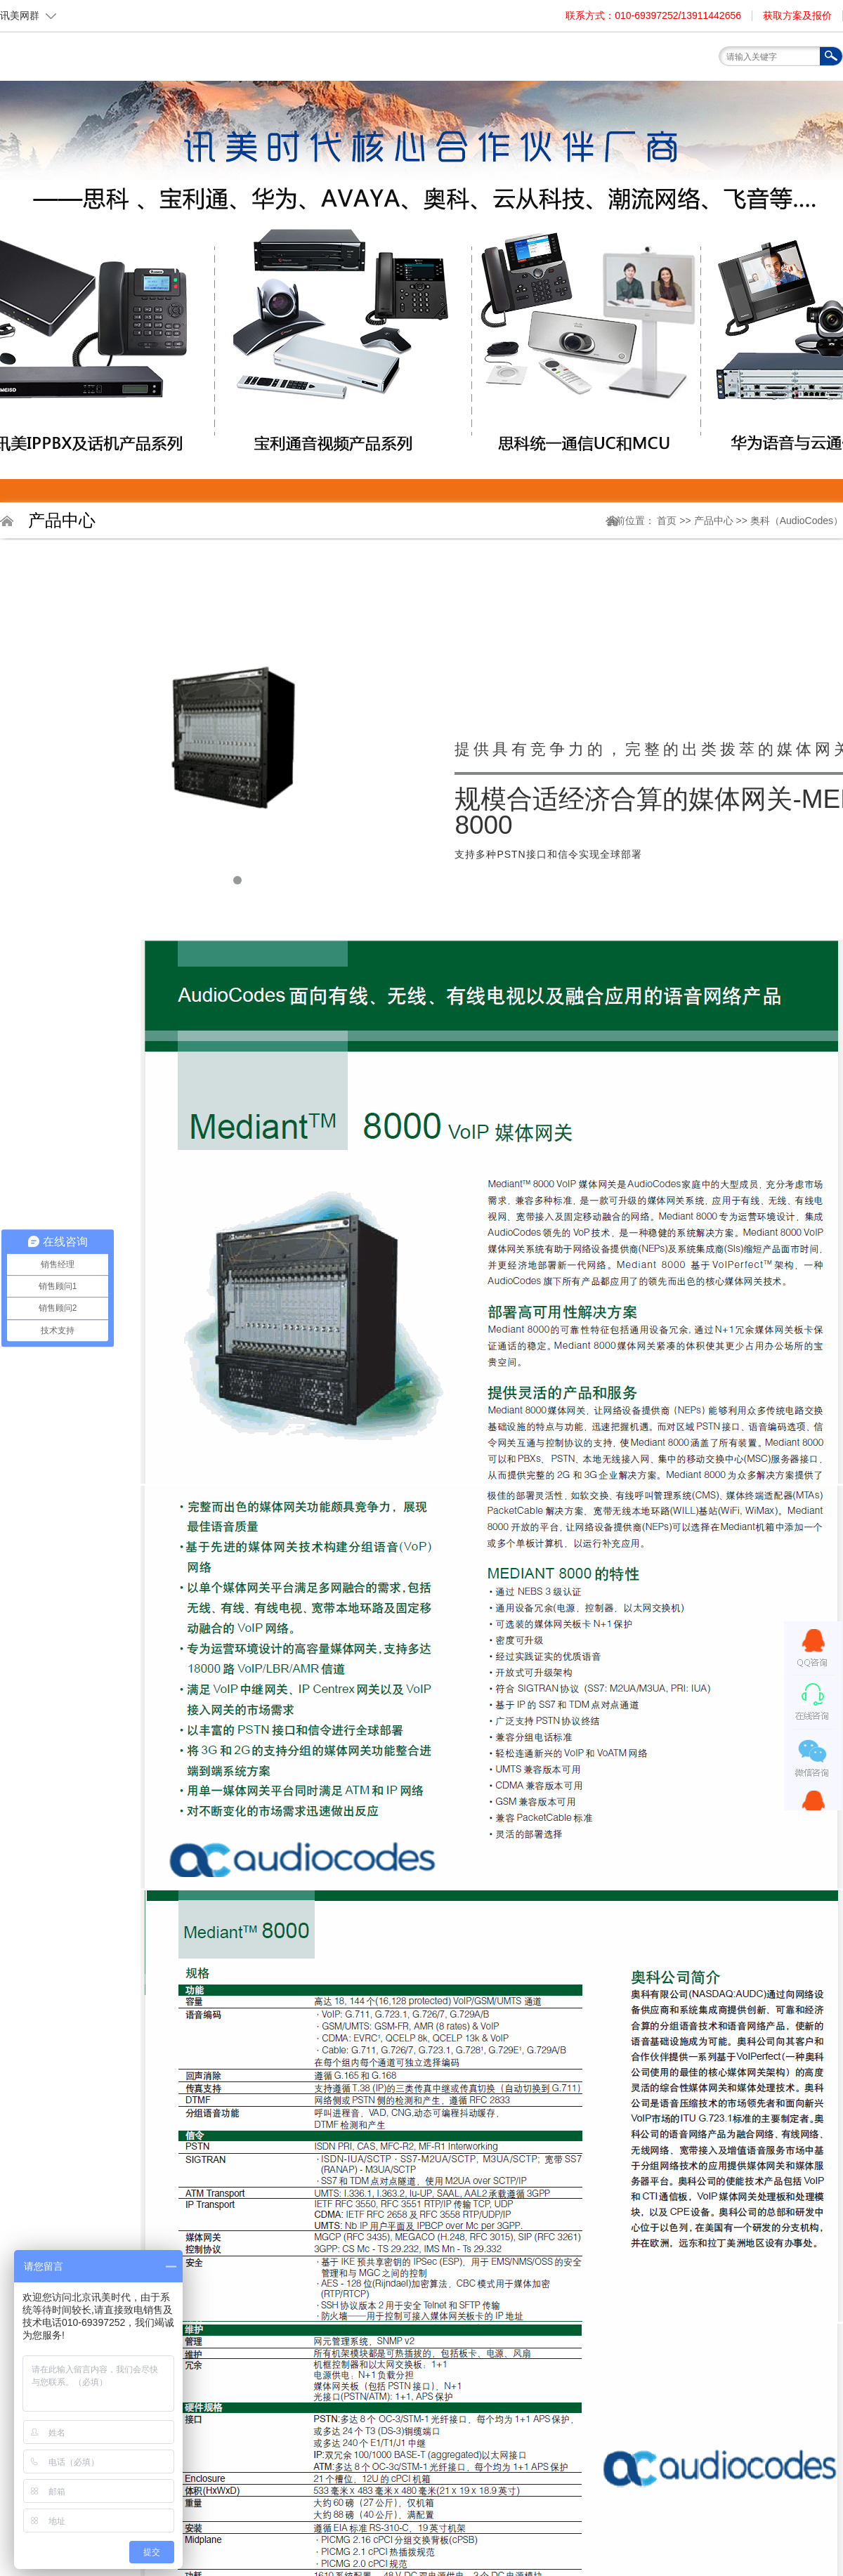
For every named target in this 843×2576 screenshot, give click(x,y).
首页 (277, 85)
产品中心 (715, 520)
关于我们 (340, 90)
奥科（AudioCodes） (796, 520)
